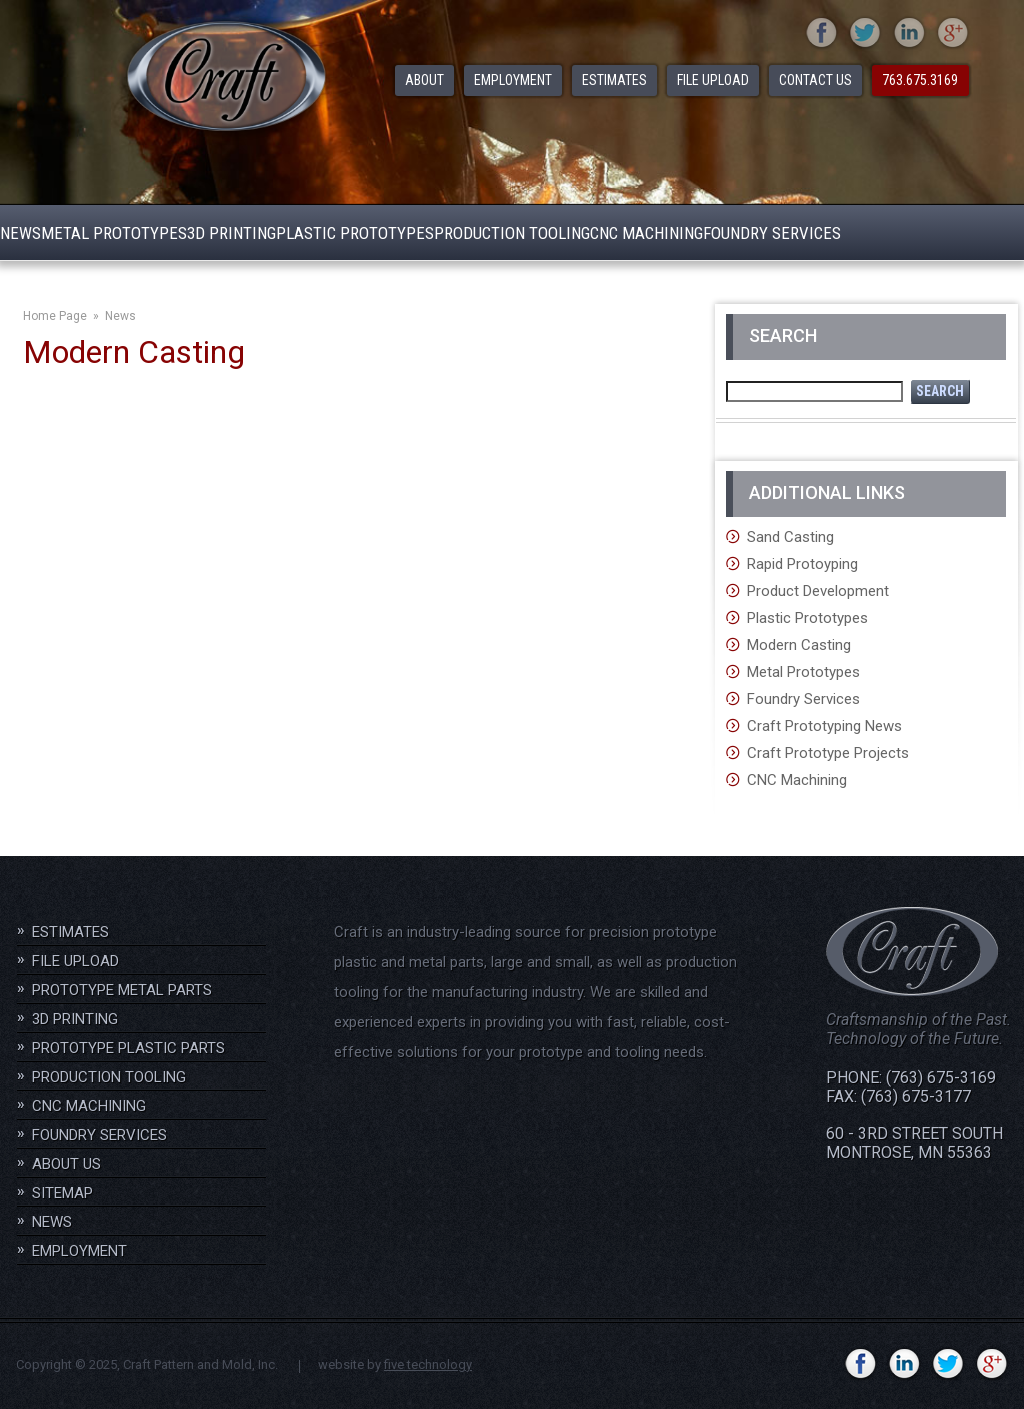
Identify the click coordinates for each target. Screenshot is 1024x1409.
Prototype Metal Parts (122, 990)
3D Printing (75, 1019)
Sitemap (62, 1193)
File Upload (75, 961)
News (120, 316)
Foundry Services (803, 699)
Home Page (55, 316)
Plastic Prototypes (807, 618)
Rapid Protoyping (802, 564)
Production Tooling (109, 1077)
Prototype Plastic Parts (128, 1048)
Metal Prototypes (803, 672)
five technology (428, 1364)
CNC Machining (797, 780)
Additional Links (827, 492)
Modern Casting (799, 645)
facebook (821, 34)
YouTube (816, 1365)
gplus (953, 34)
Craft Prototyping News (824, 726)
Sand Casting (790, 537)
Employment (79, 1251)
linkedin (909, 34)
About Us (66, 1164)
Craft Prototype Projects (828, 753)
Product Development (818, 591)
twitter (865, 34)
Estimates (70, 932)
